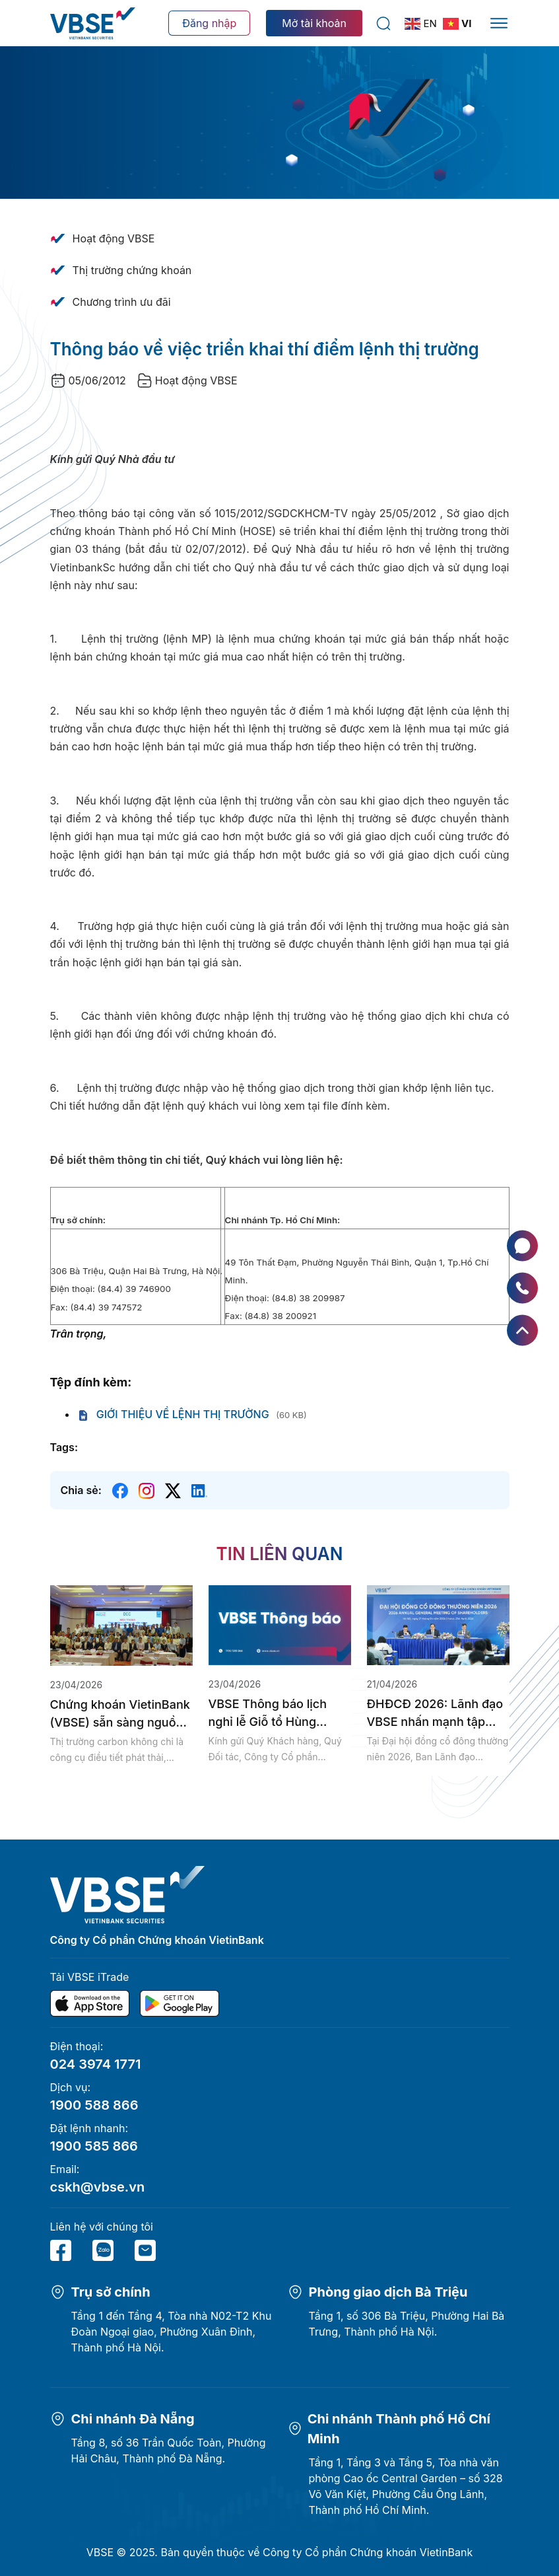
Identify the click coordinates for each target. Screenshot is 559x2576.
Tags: (64, 1447)
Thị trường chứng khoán (132, 270)
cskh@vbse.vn (97, 2187)
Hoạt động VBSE (114, 238)
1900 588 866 (94, 2105)
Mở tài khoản (314, 23)
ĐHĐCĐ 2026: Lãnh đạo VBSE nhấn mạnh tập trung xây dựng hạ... (435, 1714)
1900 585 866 (94, 2146)
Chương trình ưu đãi (122, 301)
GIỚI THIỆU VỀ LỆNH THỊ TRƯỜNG (173, 1414)
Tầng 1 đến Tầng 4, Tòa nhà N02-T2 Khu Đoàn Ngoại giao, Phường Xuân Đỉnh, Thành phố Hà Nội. (171, 2331)
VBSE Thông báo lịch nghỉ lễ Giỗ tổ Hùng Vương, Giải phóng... (268, 1714)
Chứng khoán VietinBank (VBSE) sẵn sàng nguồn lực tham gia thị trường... (120, 1714)
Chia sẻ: (81, 1490)
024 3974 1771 (95, 2064)
